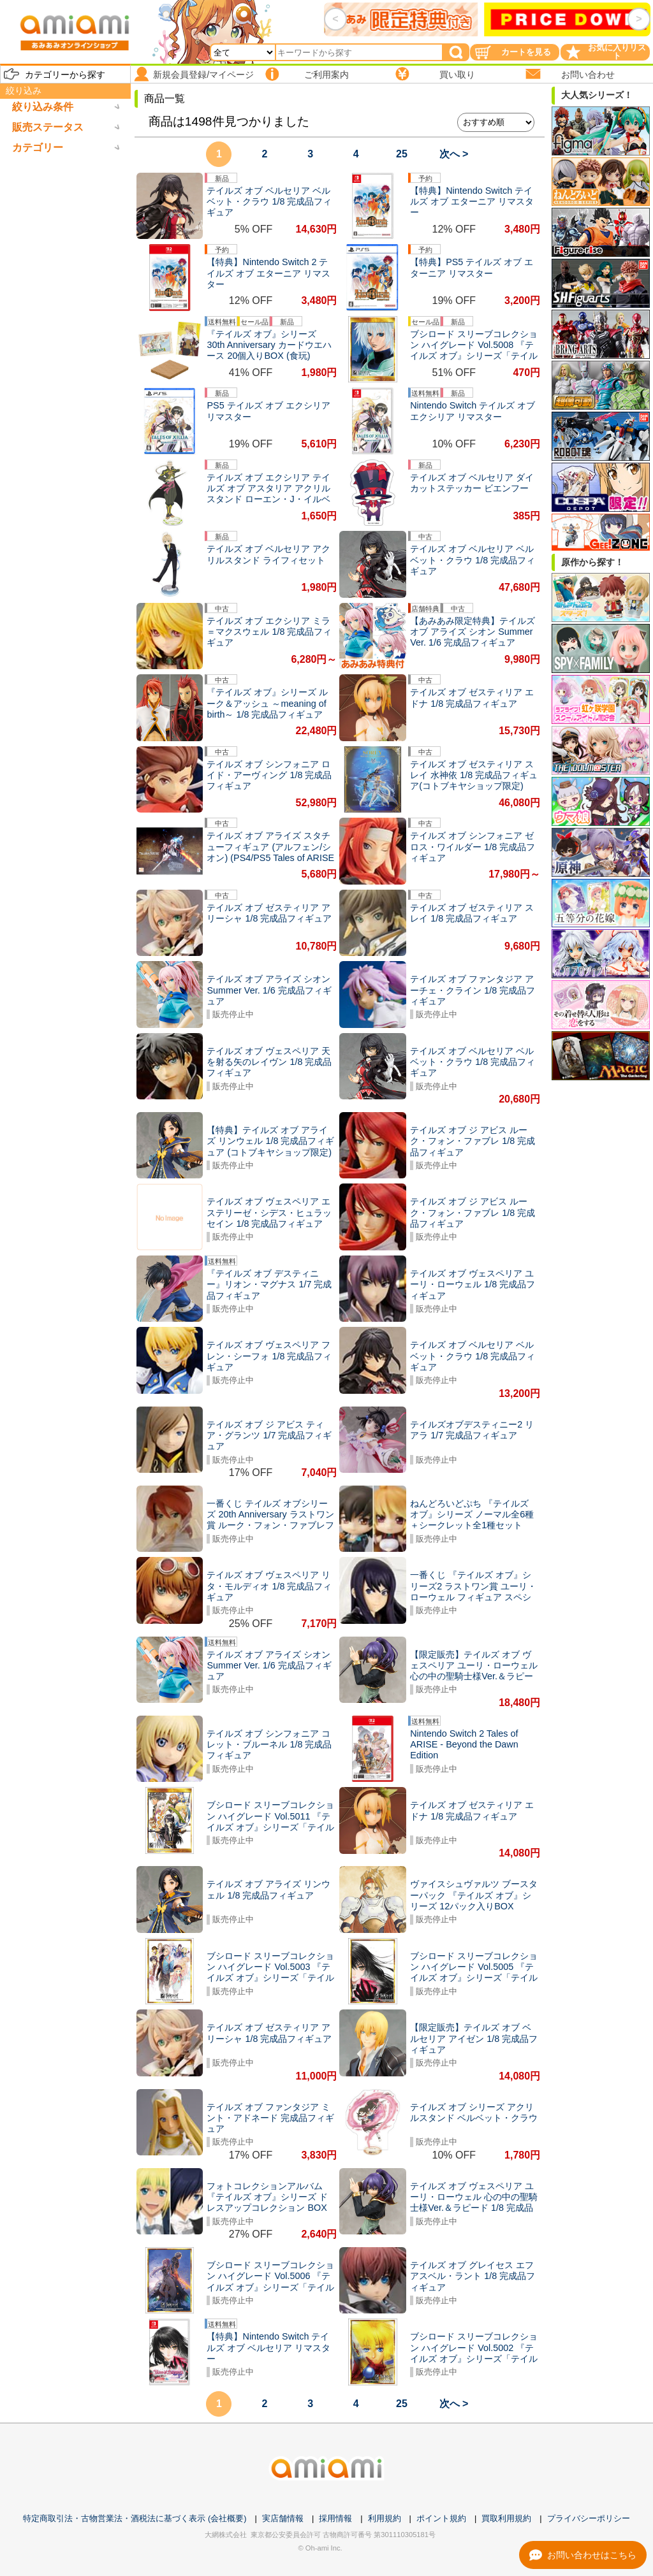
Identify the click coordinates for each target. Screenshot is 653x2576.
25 (401, 153)
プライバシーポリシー (588, 2518)
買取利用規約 (506, 2518)
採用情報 (335, 2518)
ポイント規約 (441, 2518)
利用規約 (384, 2518)
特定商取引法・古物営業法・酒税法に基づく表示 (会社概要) (134, 2518)
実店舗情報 (283, 2518)
